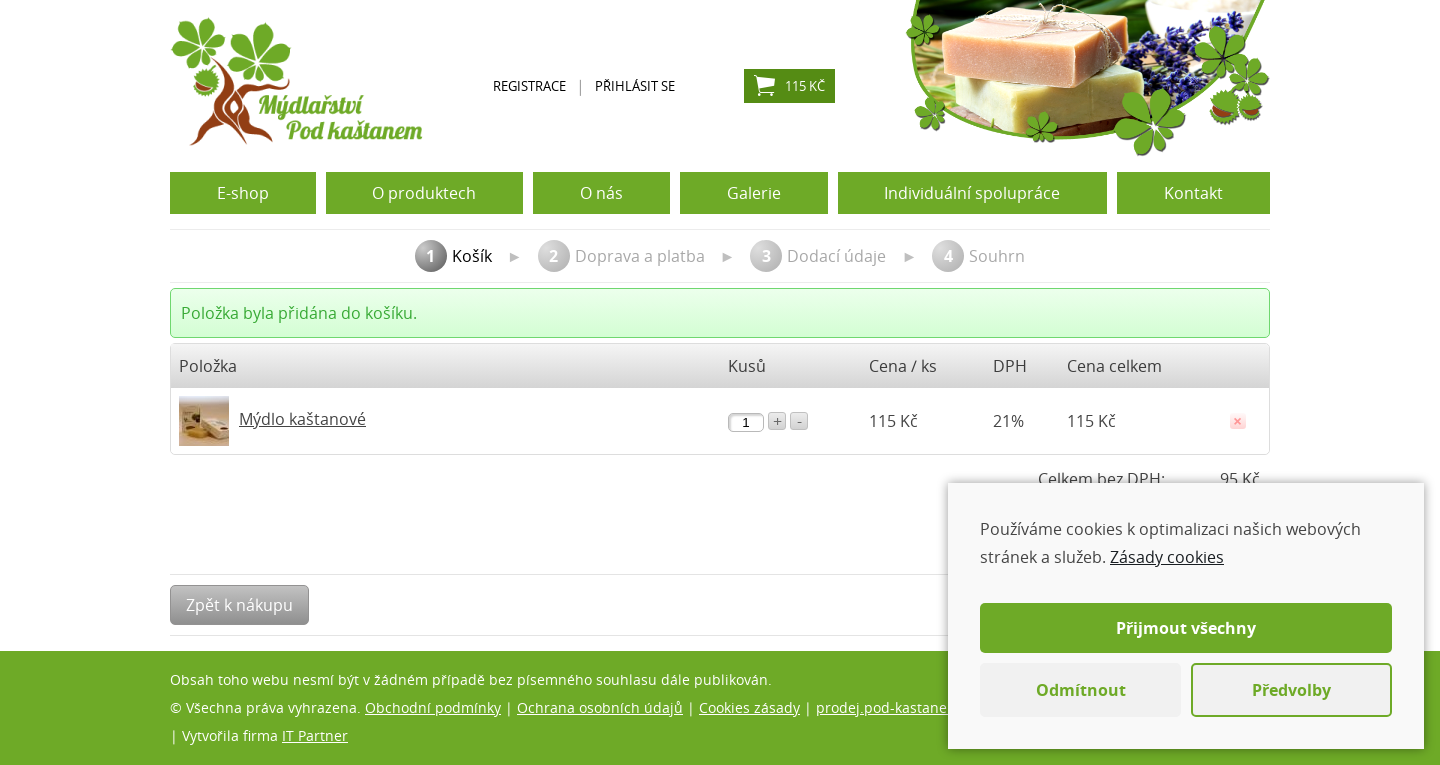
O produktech (424, 193)
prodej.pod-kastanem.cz (897, 707)
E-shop (243, 193)
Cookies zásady (749, 707)
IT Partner (315, 735)
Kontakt (1193, 193)
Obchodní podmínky (433, 707)
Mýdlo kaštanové (302, 419)
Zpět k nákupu (239, 605)
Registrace (529, 86)
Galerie (754, 193)
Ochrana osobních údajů (600, 707)
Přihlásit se (635, 86)
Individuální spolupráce (972, 193)
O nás (601, 193)
